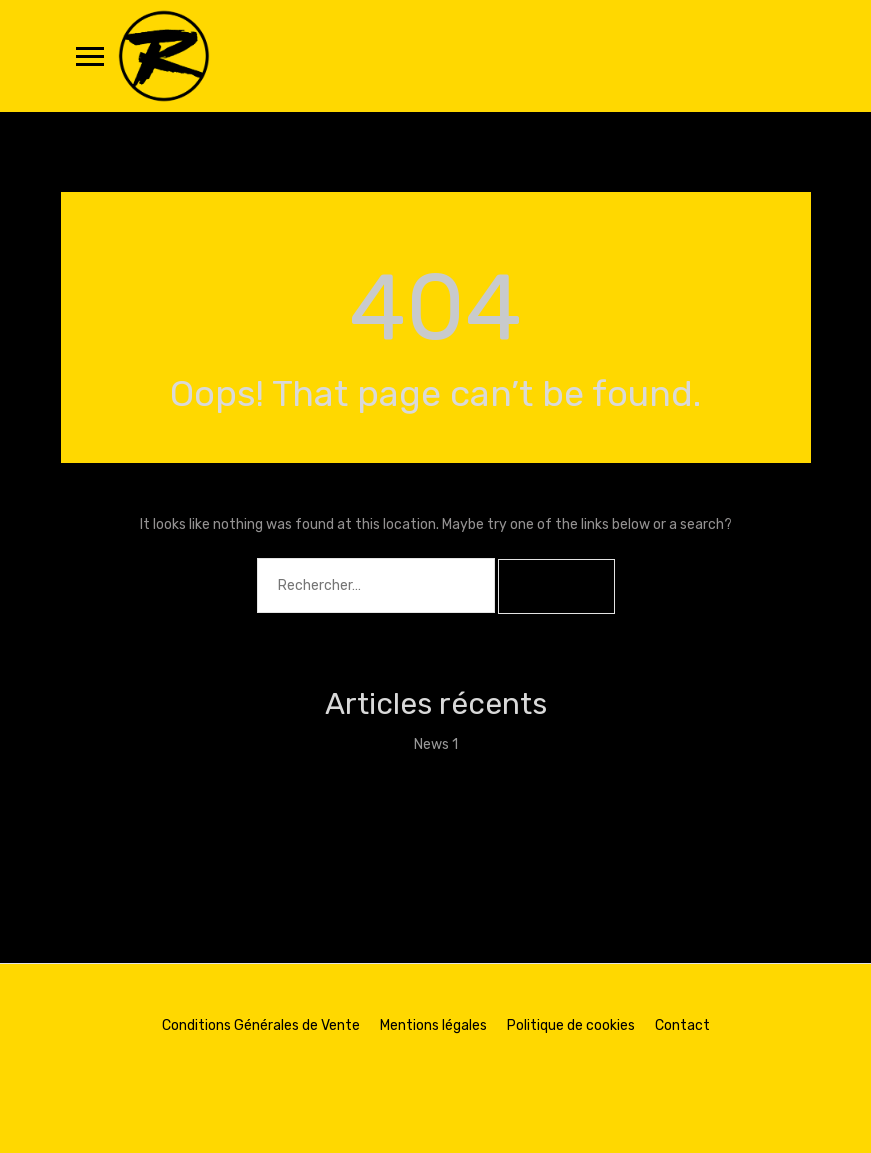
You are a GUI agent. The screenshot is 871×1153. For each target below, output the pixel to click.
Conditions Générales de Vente (261, 1025)
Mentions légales (433, 1025)
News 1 (436, 744)
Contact (682, 1025)
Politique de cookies (571, 1025)
